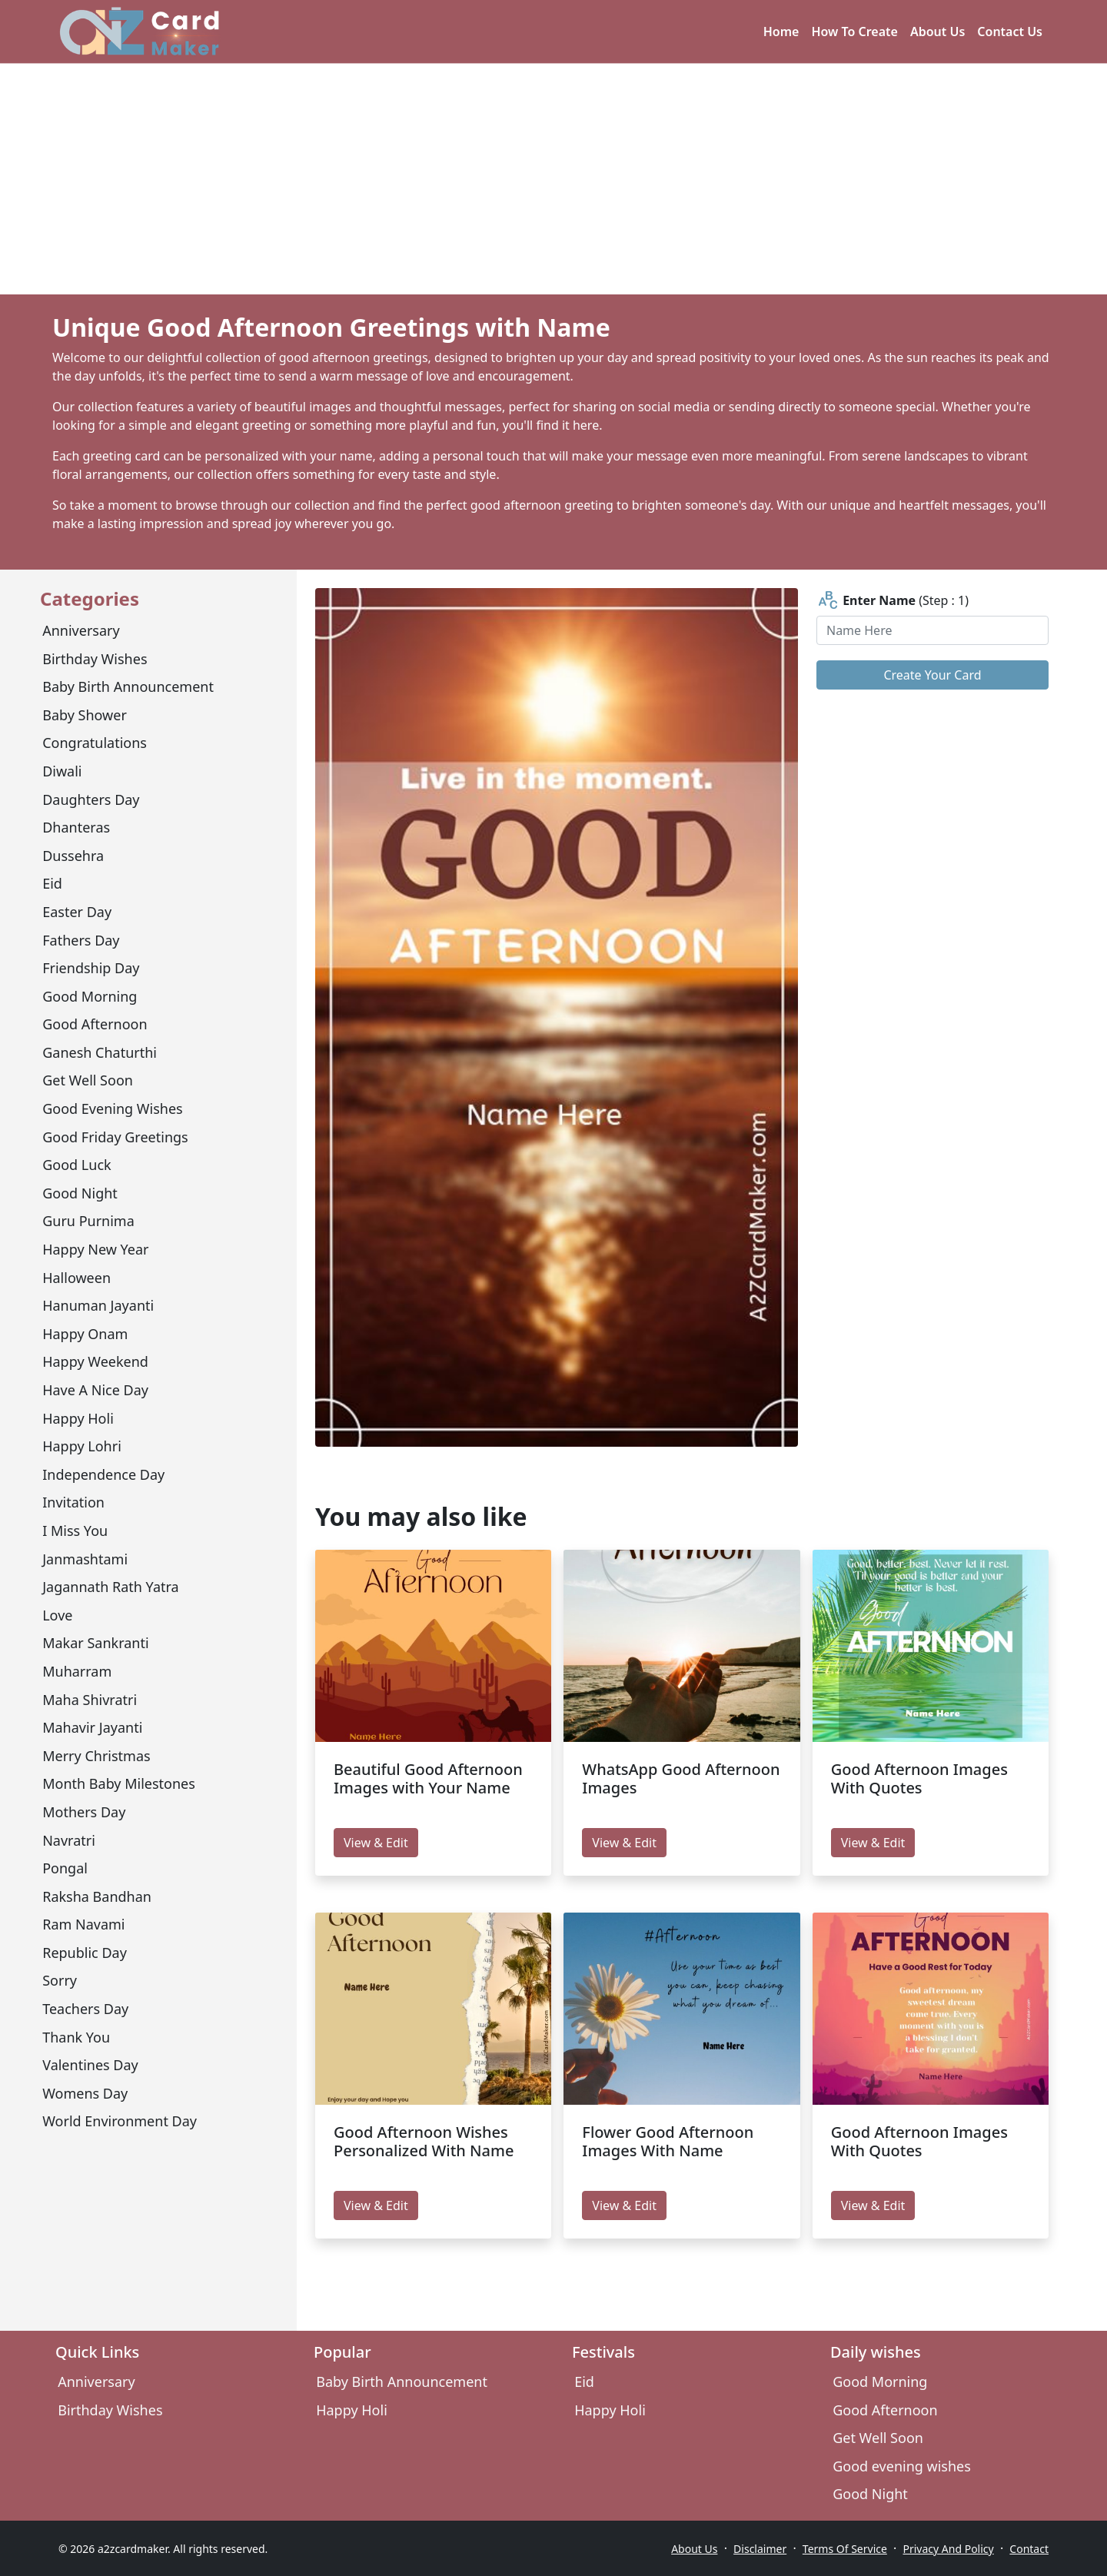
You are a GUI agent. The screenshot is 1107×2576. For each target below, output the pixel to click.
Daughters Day (90, 799)
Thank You (76, 2037)
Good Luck (76, 1164)
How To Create (854, 31)
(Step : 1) (892, 601)
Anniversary (80, 630)
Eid (52, 883)
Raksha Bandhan (96, 1896)
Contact (1029, 2548)
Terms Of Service (845, 2548)
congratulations (94, 742)
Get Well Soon (87, 1080)
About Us (937, 31)
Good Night (80, 1193)
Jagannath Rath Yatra (110, 1586)
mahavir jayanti (92, 1727)
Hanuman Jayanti (98, 1305)
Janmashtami (85, 1559)
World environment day (119, 2121)
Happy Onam (85, 1334)
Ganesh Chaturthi (99, 1052)
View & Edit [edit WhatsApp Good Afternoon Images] (624, 1842)
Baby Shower (84, 715)
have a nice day (95, 1390)
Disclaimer (759, 2548)
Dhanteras (76, 827)
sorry (59, 1980)
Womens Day (85, 2093)
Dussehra (73, 855)
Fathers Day (80, 940)
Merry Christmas (96, 1756)
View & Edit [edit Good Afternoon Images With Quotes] (873, 1842)
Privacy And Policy (948, 2548)
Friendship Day (90, 968)
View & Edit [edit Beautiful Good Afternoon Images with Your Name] (376, 1842)
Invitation (73, 1502)
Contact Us (1009, 31)
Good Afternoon (94, 1024)
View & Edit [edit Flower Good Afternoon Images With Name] (624, 2205)
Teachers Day (85, 2008)
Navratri (68, 1840)
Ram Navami (83, 1924)
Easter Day (76, 911)
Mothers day (83, 1812)
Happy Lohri (81, 1446)
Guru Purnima (88, 1221)
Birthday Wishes (94, 659)
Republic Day (84, 1952)
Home (781, 31)
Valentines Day (90, 2065)
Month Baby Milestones (118, 1783)
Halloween (76, 1277)
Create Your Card (932, 674)
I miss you (75, 1530)
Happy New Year (95, 1249)
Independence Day (103, 1474)
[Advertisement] (553, 179)
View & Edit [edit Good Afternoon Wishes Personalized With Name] (376, 2205)
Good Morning (89, 996)
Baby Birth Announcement (128, 686)
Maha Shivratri (89, 1699)
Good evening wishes (112, 1108)
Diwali (61, 771)
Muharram (76, 1671)
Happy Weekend (95, 1361)
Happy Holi (78, 1418)
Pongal (65, 1868)
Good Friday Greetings (115, 1137)
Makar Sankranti (95, 1643)
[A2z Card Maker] (139, 31)
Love (57, 1615)
